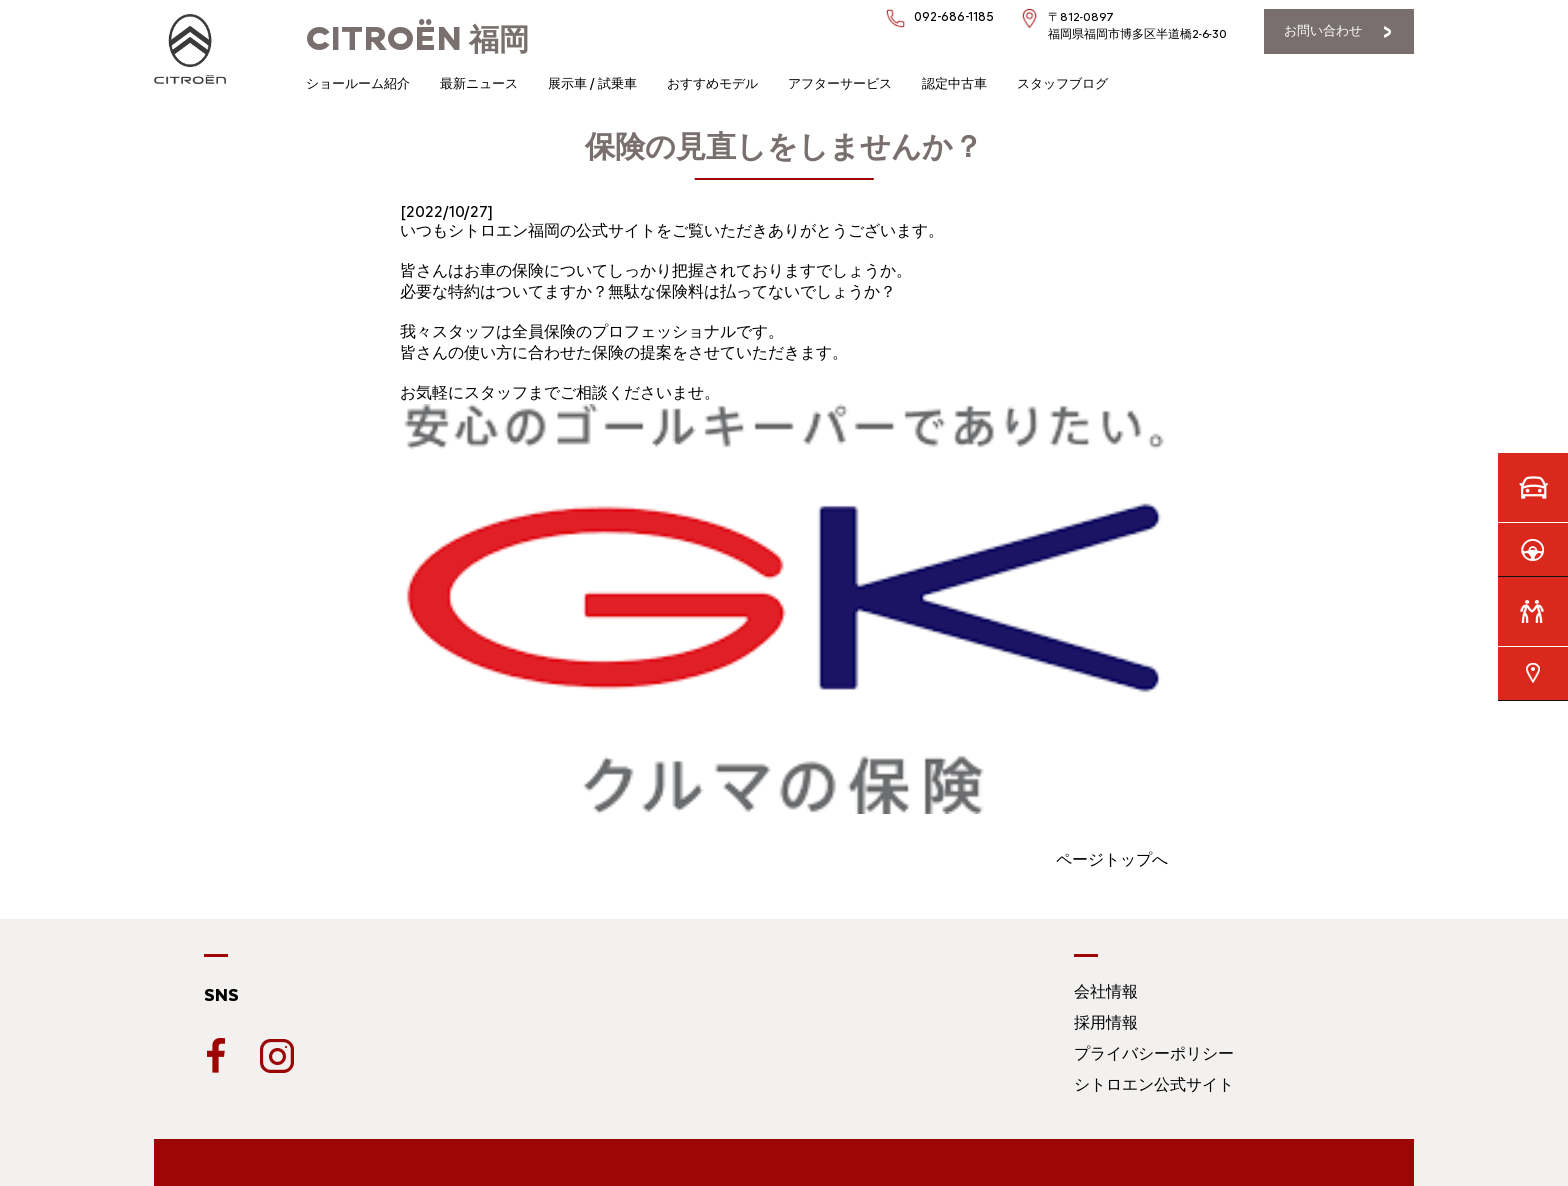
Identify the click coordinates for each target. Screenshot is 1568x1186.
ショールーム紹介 (358, 83)
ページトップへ (1112, 859)
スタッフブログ (1062, 83)
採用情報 (1106, 1022)
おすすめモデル (712, 83)
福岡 (417, 39)
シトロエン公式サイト (1154, 1084)
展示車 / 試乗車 (592, 83)
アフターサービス (840, 83)
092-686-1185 (954, 16)
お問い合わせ (1323, 30)
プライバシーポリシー (1154, 1053)
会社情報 (1106, 991)
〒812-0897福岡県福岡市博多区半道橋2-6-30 (1137, 25)
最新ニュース (479, 83)
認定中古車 (954, 83)
